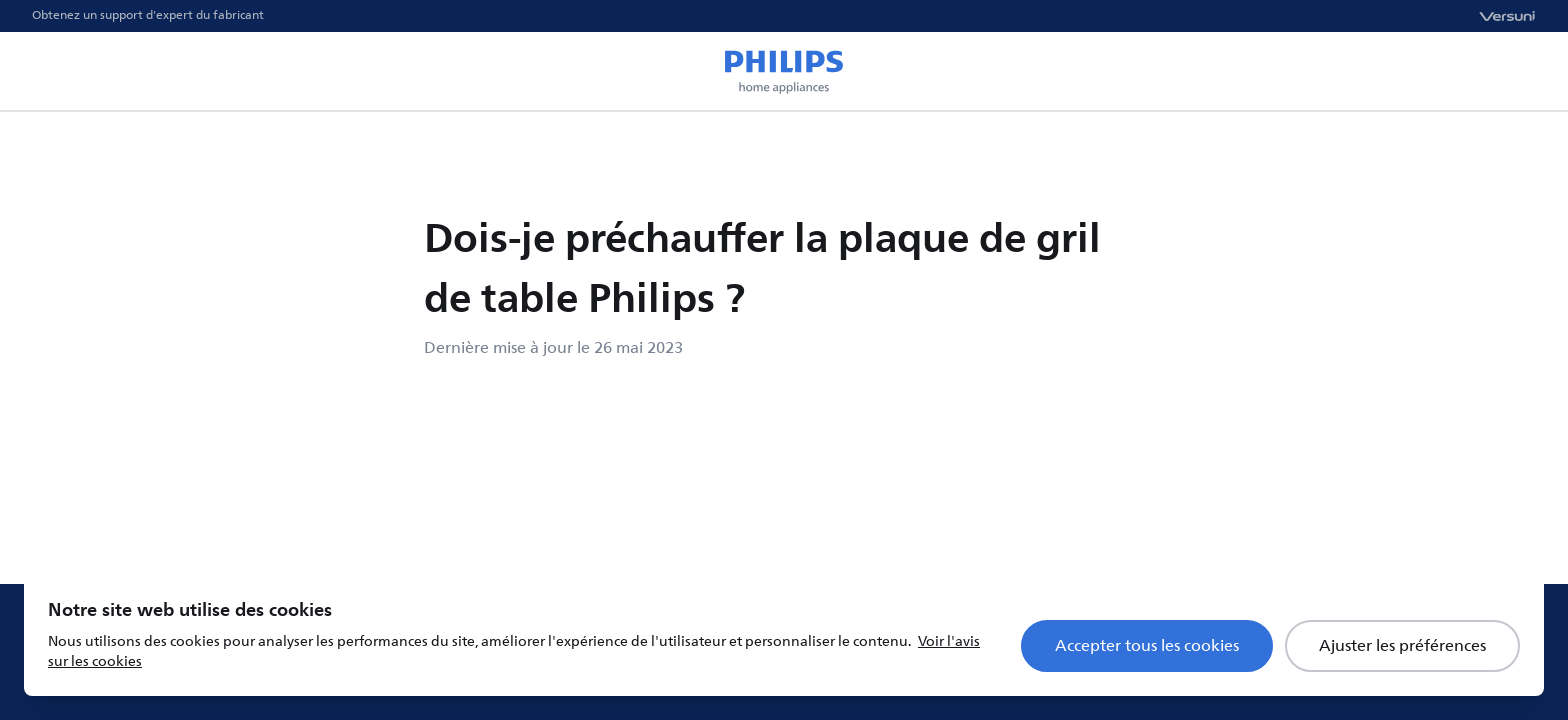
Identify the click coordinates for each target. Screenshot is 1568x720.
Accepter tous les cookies (1147, 646)
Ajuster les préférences (1402, 646)
